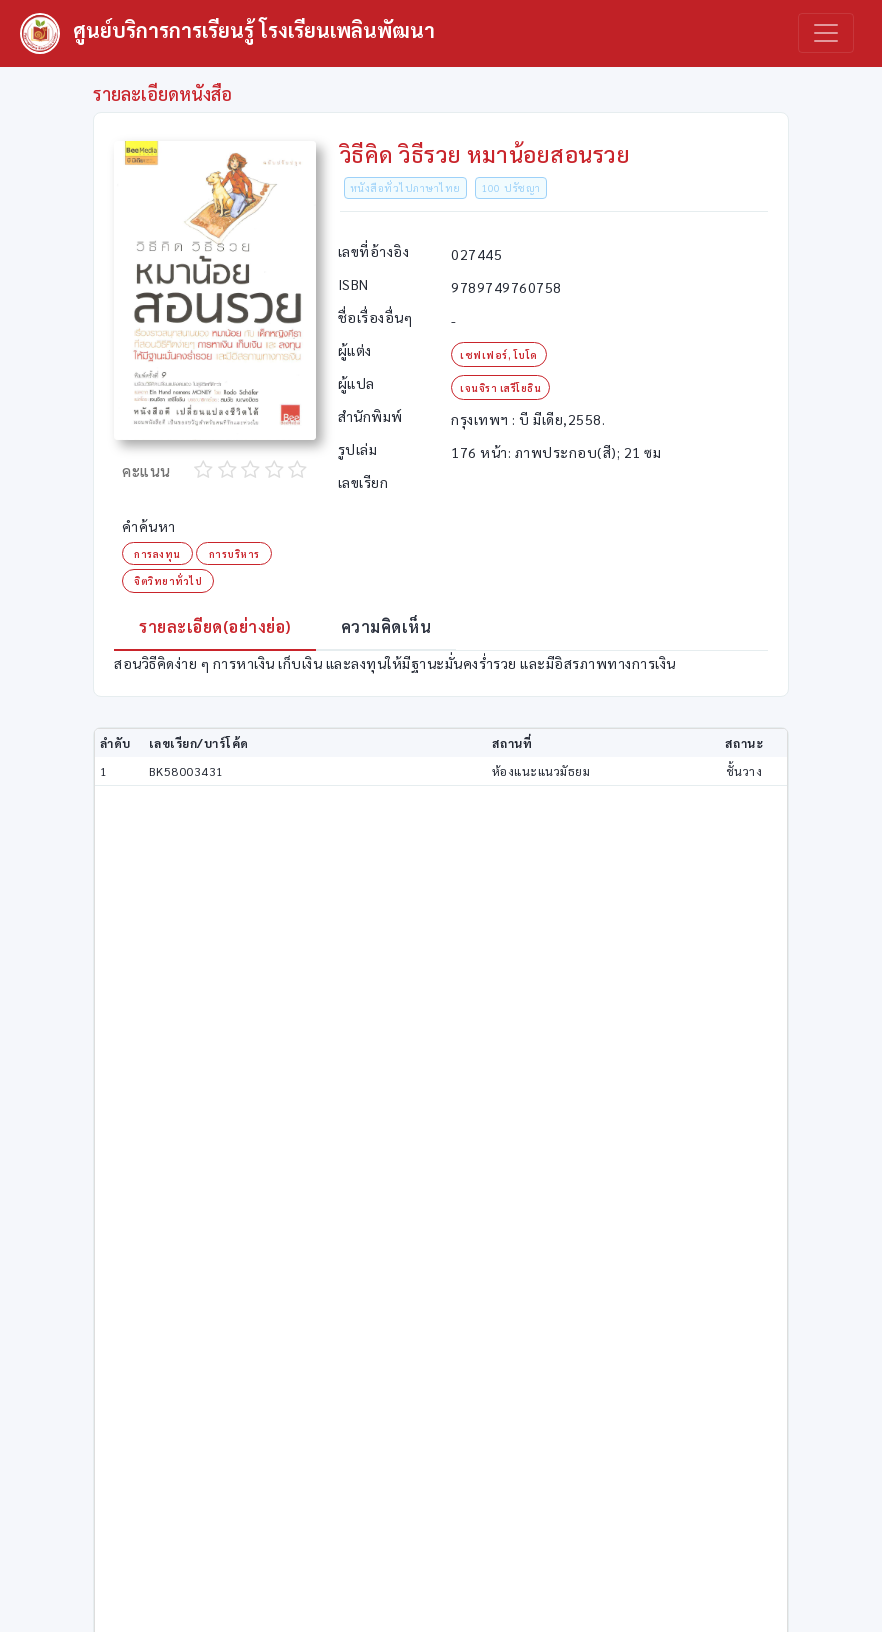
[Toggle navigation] (826, 33)
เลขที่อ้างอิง (374, 251)
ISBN (353, 284)
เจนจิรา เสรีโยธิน (500, 387)
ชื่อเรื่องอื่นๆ (375, 317)
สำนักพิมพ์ (370, 416)
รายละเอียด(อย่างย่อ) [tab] (215, 626)
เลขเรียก (363, 482)
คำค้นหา (149, 526)
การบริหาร (234, 553)
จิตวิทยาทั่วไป (168, 580)
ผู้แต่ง (355, 350)
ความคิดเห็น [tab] (386, 626)
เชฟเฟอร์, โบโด (499, 354)
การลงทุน (157, 553)
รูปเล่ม (358, 449)
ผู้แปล (356, 383)
